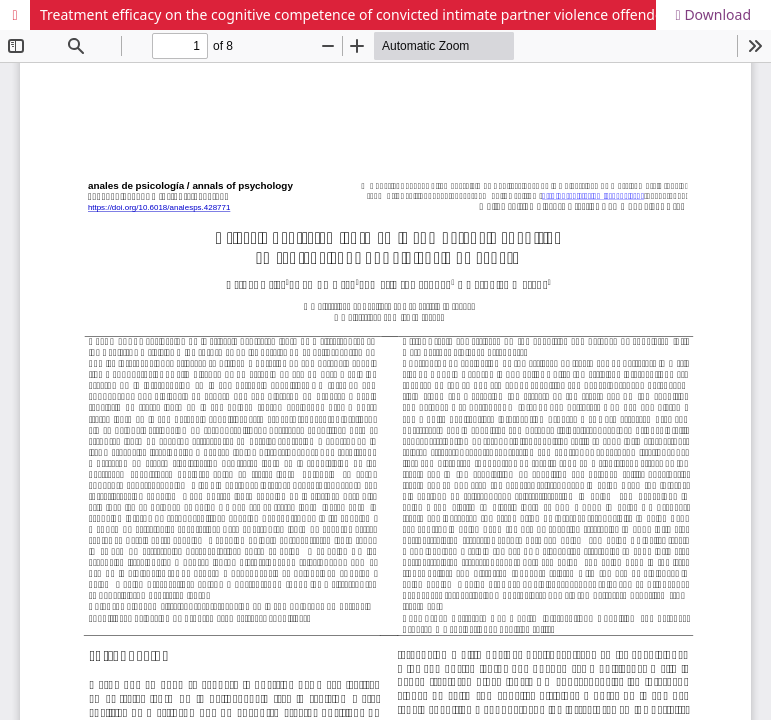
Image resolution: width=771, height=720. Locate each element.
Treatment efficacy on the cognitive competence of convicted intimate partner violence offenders (357, 14)
